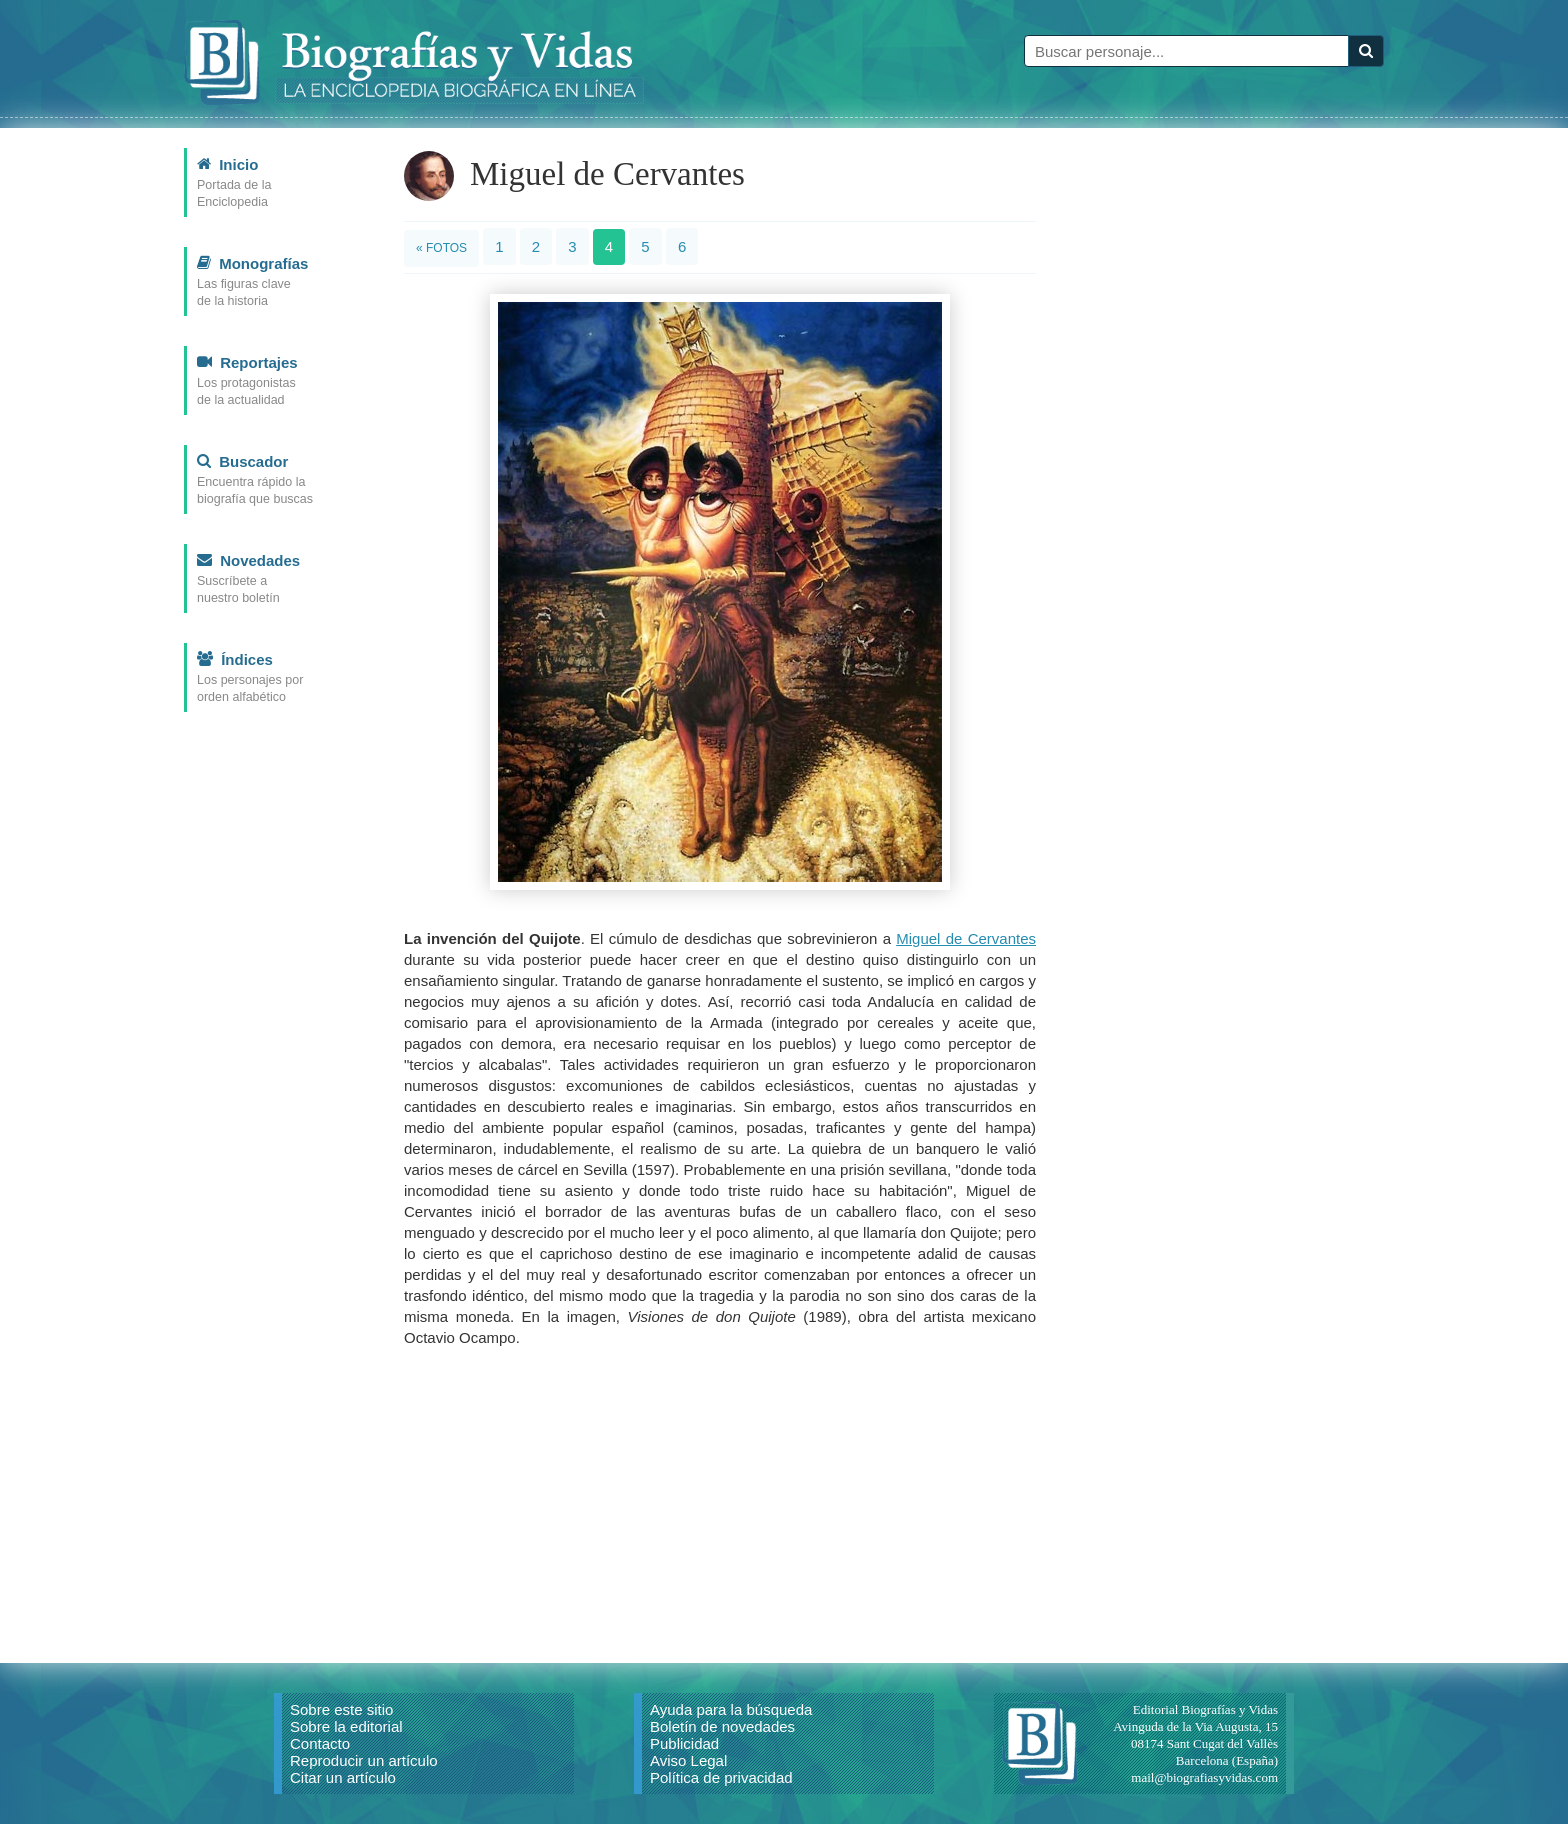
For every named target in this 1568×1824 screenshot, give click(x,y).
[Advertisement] (720, 1503)
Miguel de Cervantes (966, 938)
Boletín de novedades (722, 1726)
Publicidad (684, 1743)
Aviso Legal (688, 1760)
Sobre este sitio (341, 1709)
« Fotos (441, 248)
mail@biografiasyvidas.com (1204, 1777)
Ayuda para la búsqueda (731, 1709)
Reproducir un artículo (364, 1760)
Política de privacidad (721, 1777)
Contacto (320, 1743)
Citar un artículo (343, 1777)
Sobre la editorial (346, 1726)
